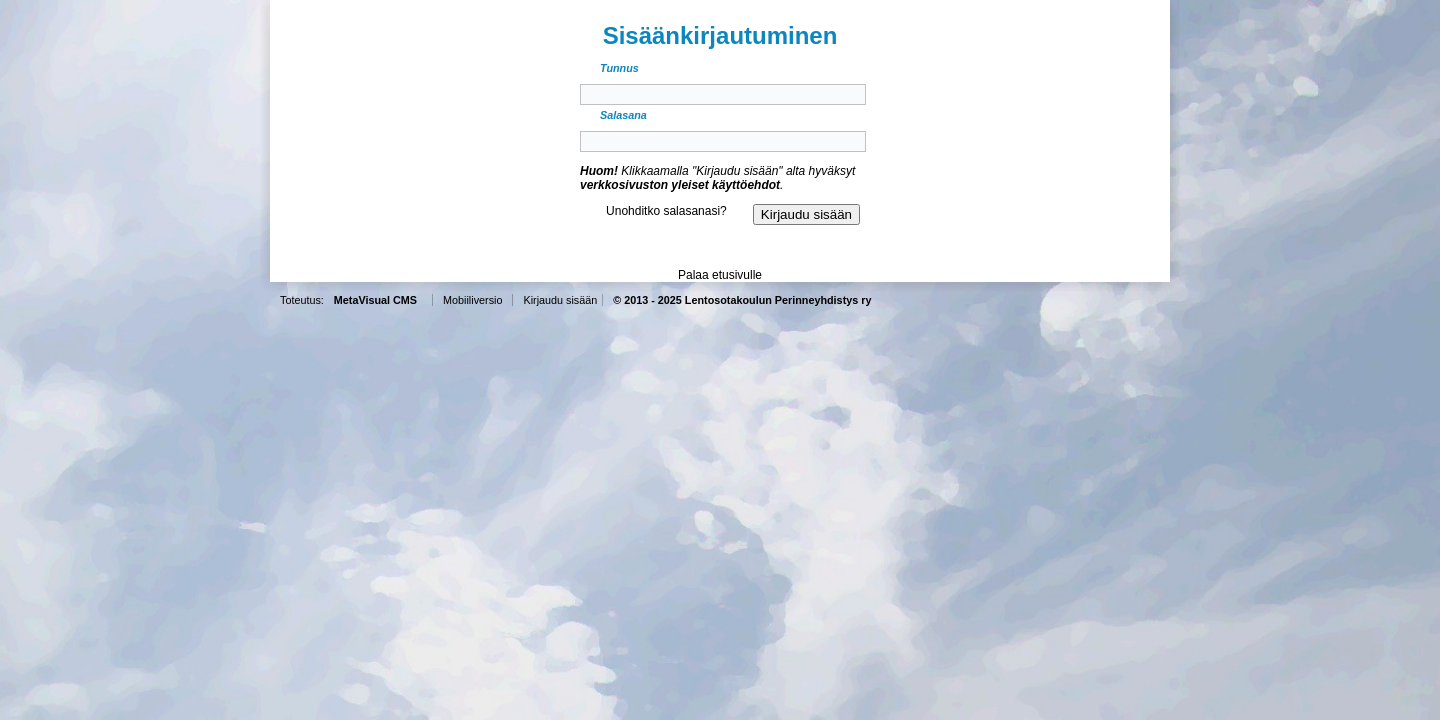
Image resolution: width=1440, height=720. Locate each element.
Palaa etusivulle (720, 275)
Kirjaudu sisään (560, 300)
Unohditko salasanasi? (666, 211)
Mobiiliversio (472, 300)
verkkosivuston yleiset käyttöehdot (680, 185)
